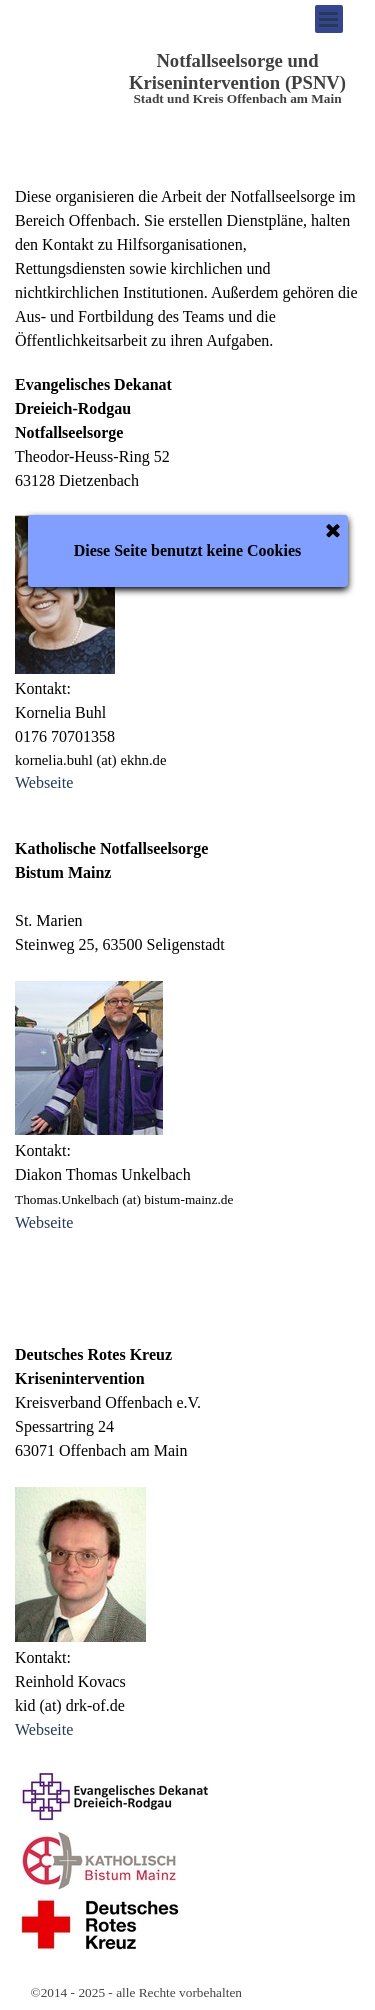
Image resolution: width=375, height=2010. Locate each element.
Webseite (44, 782)
